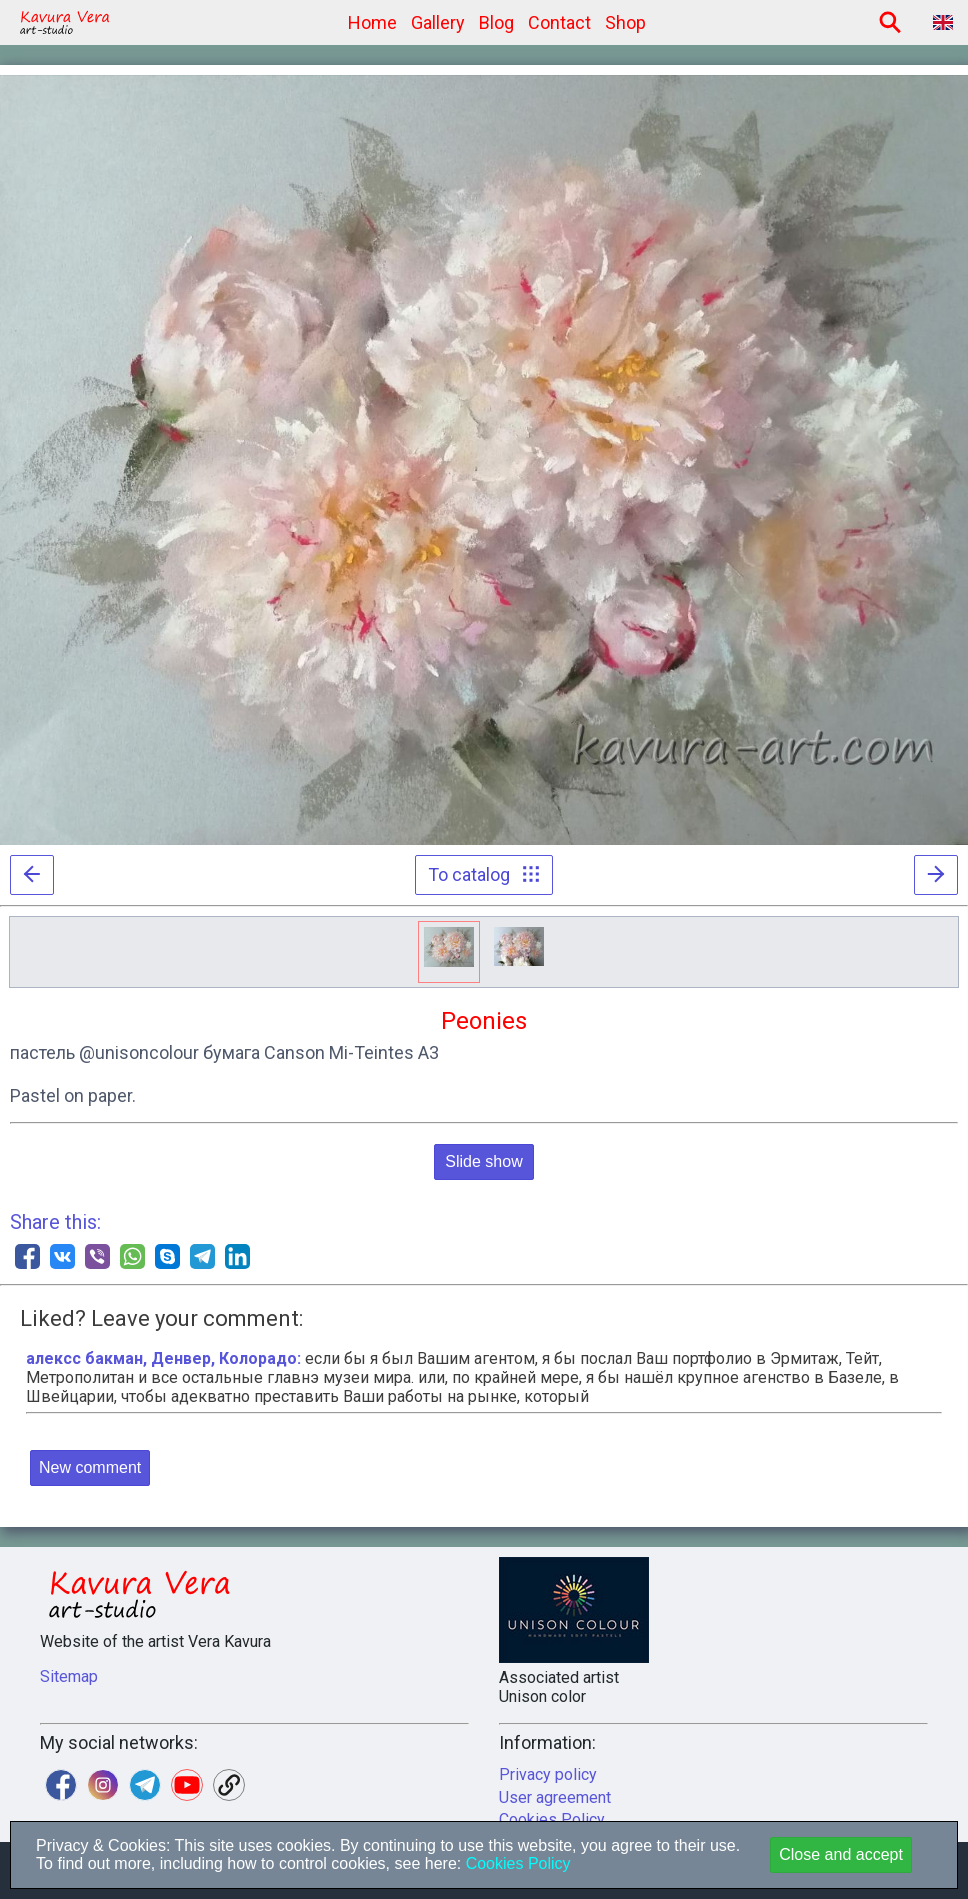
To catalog (484, 874)
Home (372, 22)
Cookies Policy (515, 1863)
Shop (625, 22)
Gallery (438, 22)
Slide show (483, 1161)
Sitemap (69, 1676)
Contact (559, 22)
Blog (496, 22)
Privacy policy (548, 1774)
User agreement (555, 1797)
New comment (90, 1467)
